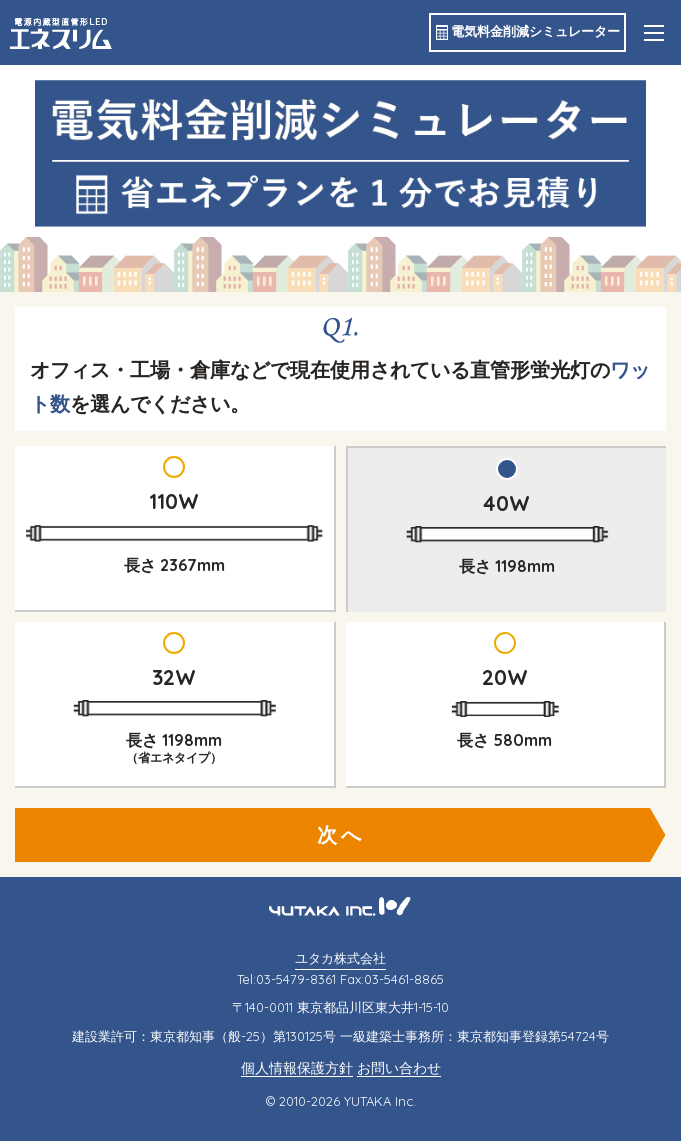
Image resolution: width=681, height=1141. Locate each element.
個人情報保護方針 (297, 1069)
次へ (341, 835)
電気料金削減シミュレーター (535, 31)
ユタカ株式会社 (340, 958)
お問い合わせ (399, 1069)
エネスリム (61, 33)
